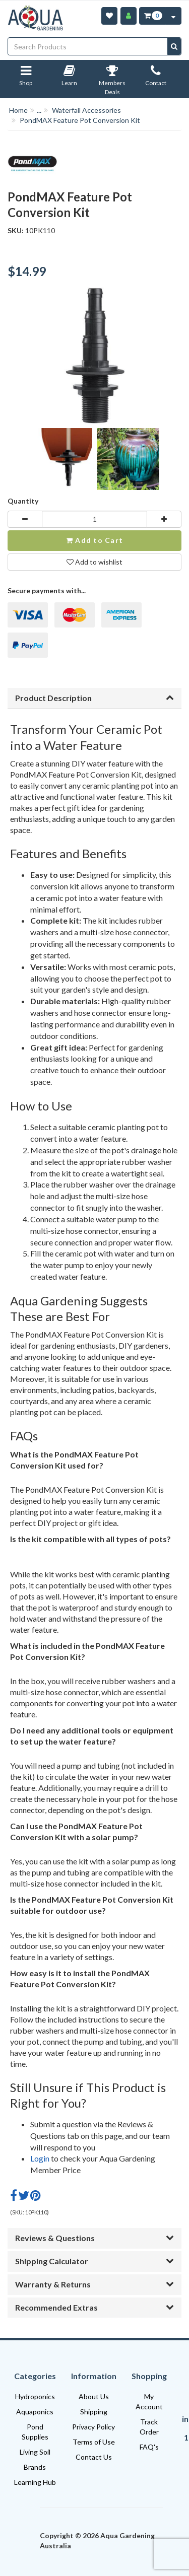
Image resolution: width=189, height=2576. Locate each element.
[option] (61, 461)
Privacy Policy (93, 2426)
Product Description (94, 698)
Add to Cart (94, 540)
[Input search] (88, 46)
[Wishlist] (109, 16)
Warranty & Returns (94, 2284)
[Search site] (174, 46)
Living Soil (35, 2452)
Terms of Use (94, 2442)
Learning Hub (35, 2482)
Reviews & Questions (94, 2238)
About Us (94, 2396)
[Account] (128, 16)
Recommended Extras (94, 2307)
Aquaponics (34, 2411)
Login (39, 2158)
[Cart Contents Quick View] (173, 16)
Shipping (93, 2411)
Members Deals (112, 82)
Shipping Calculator (94, 2261)
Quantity (23, 501)
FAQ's (149, 2447)
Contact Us (94, 2457)
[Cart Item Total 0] (152, 16)
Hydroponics (35, 2396)
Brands (35, 2467)
